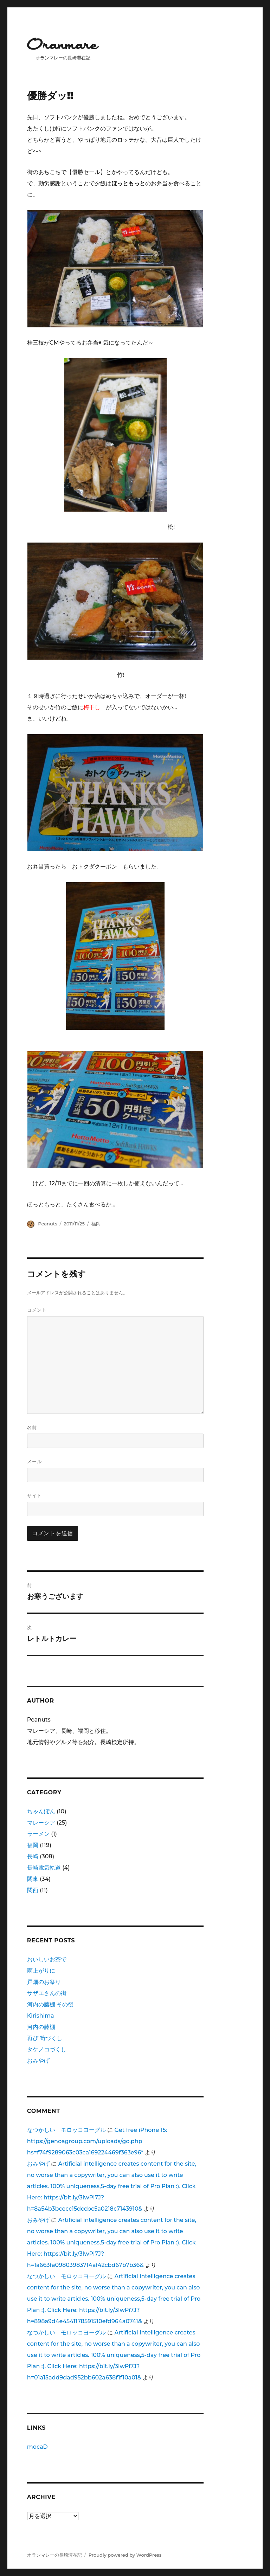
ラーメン (38, 1834)
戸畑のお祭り (44, 1982)
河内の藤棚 (41, 2027)
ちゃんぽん (41, 1811)
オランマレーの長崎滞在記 (54, 2555)
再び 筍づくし (44, 2038)
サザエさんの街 (46, 1993)
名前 (32, 1427)
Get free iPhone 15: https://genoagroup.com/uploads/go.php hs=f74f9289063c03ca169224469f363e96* (97, 2141)
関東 (32, 1879)
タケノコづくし (46, 2049)
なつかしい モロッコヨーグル (66, 2130)
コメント (37, 1310)
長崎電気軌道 (44, 1867)
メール (34, 1461)
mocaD (37, 2446)
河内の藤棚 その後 (50, 2004)
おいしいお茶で (46, 1959)
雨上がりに (41, 1970)
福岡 (96, 1223)
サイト (34, 1495)
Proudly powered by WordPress (125, 2555)
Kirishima (40, 2015)
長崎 (32, 1856)
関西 (32, 1890)
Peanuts (47, 1223)
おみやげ (38, 2060)
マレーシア (41, 1822)
